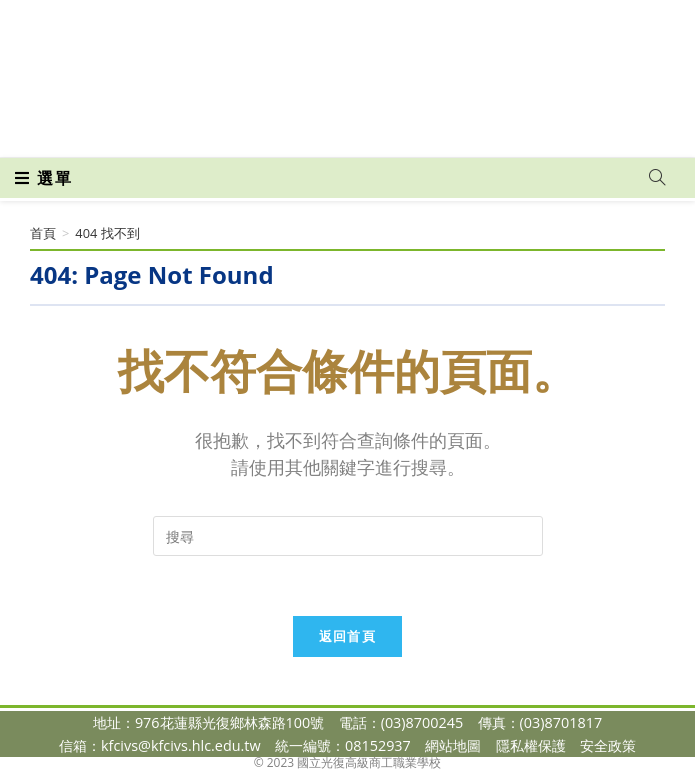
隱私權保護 (531, 745)
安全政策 (608, 745)
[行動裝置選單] (44, 178)
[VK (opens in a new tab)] (379, 128)
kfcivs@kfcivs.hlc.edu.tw (181, 745)
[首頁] (43, 233)
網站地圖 (453, 745)
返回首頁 (347, 636)
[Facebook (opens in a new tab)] (313, 128)
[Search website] (657, 178)
